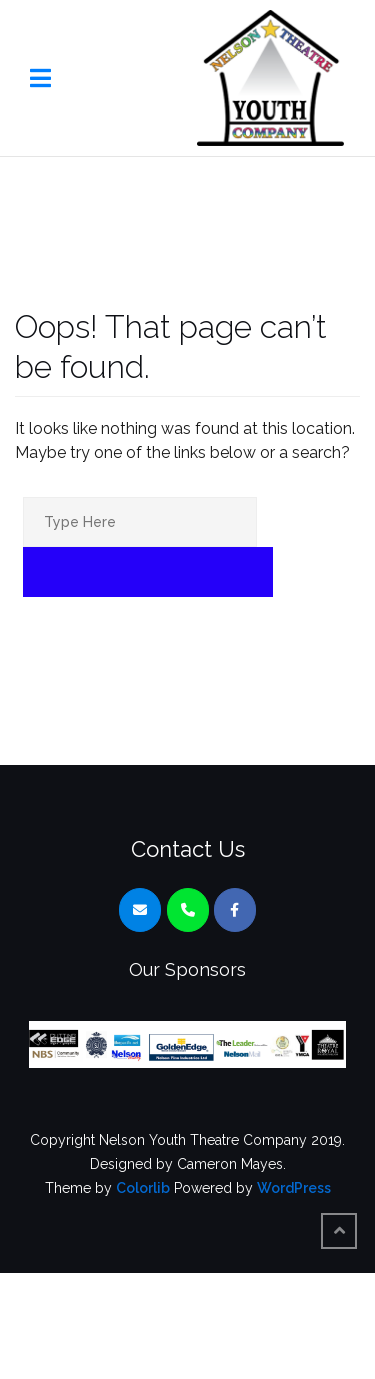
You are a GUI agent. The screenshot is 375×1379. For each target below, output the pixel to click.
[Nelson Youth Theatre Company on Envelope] (140, 910)
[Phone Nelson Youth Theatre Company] (188, 910)
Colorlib (143, 1188)
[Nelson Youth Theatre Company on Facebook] (235, 910)
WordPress (294, 1188)
